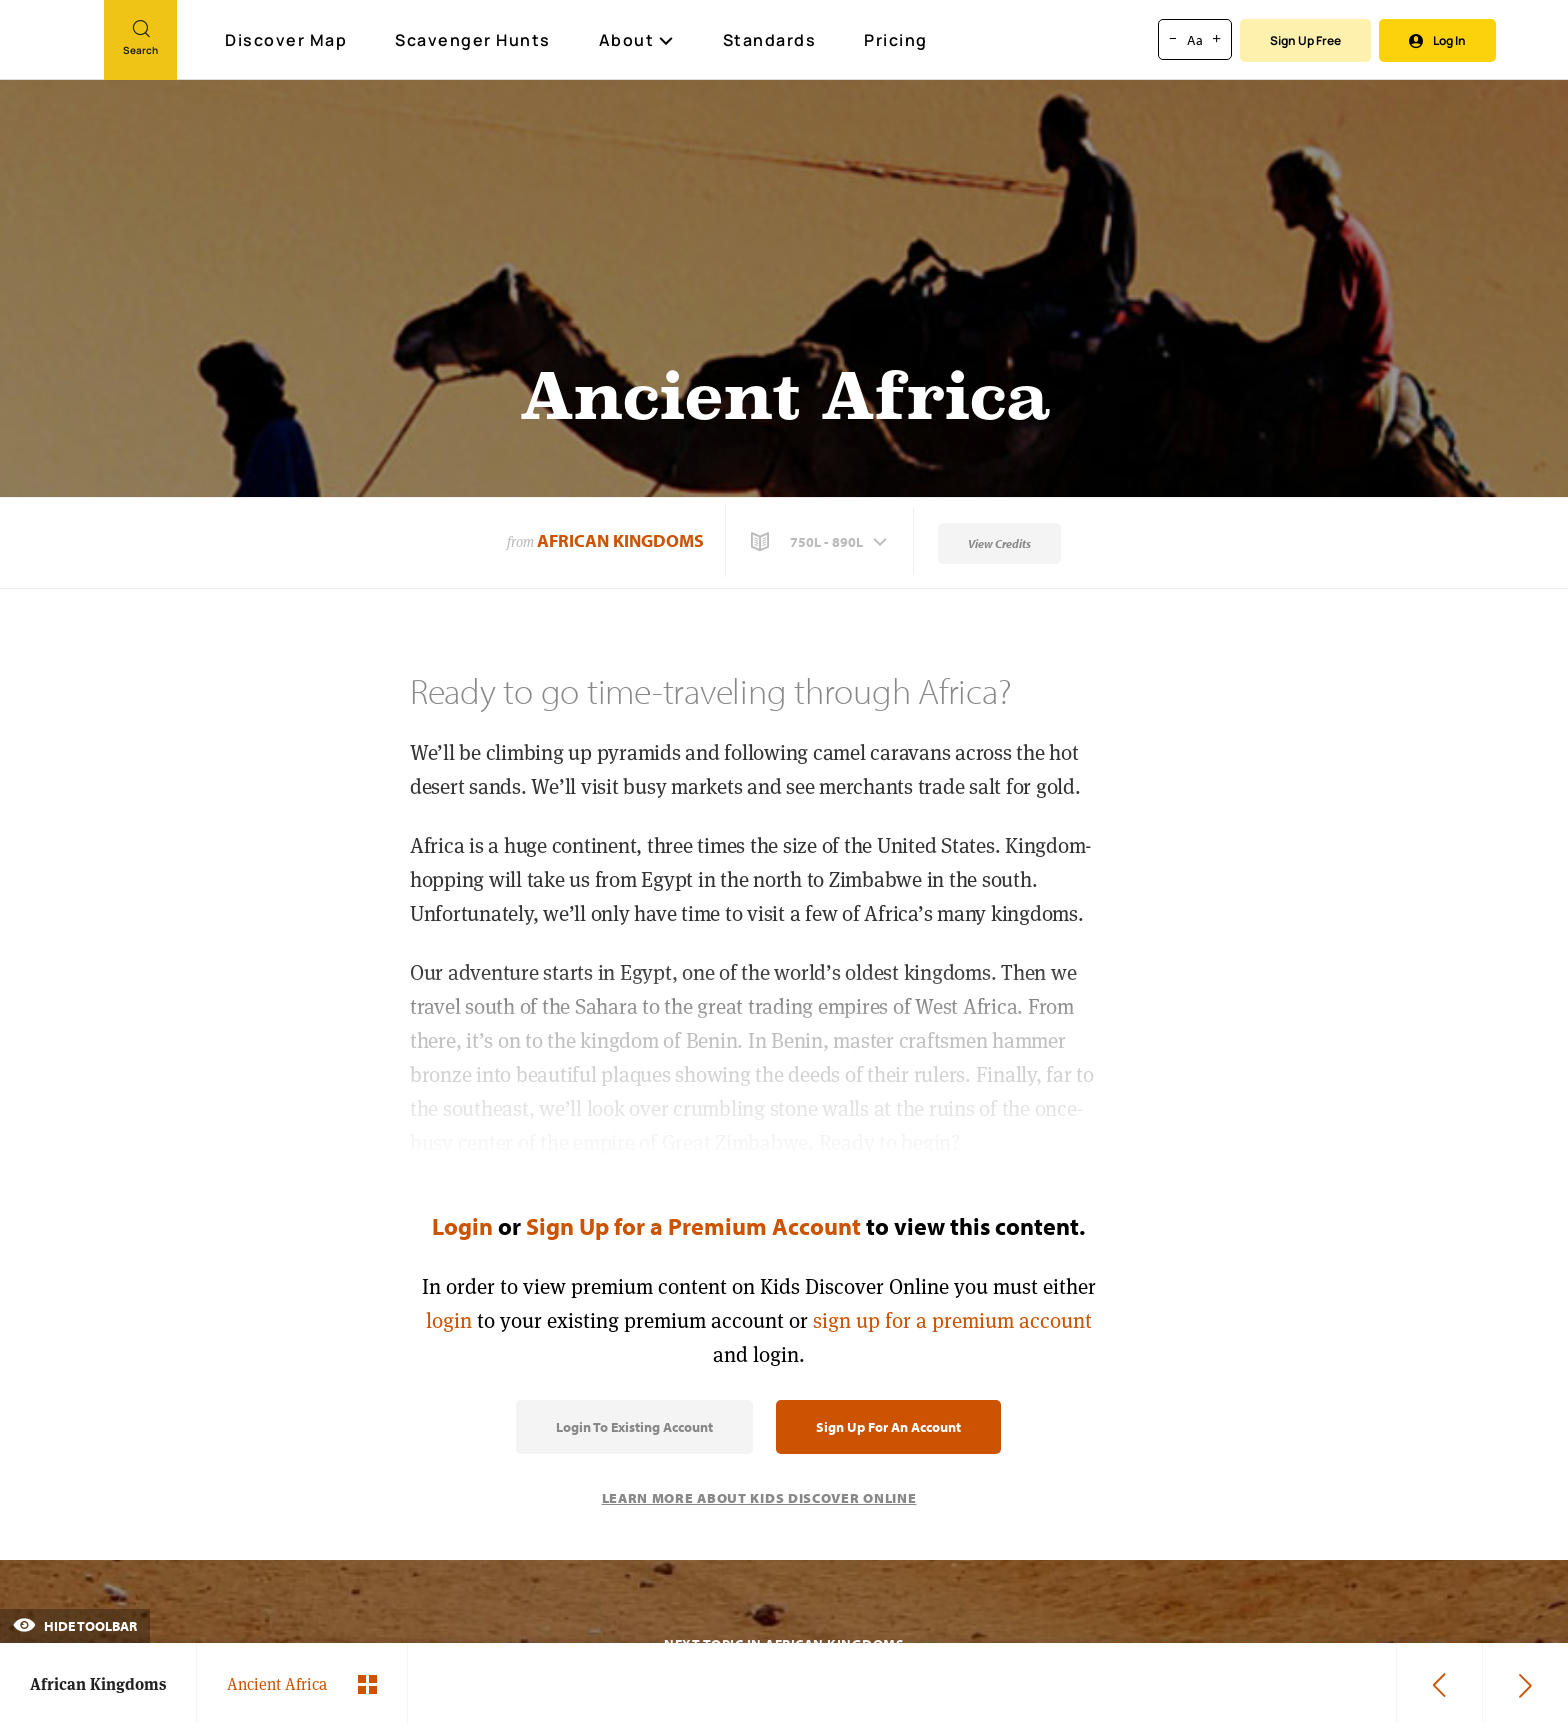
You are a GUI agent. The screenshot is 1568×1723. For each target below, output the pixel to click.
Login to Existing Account (634, 1427)
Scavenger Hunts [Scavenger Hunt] (474, 41)
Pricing (896, 40)
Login (462, 1226)
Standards (770, 40)
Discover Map (288, 40)
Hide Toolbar (75, 1626)
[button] (821, 542)
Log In (1437, 40)
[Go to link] (52, 49)
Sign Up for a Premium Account (693, 1226)
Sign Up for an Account (888, 1427)
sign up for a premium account (952, 1320)
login (449, 1320)
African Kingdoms (620, 540)
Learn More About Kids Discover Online (759, 1498)
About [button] (637, 40)
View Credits (999, 543)
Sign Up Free (1305, 40)
